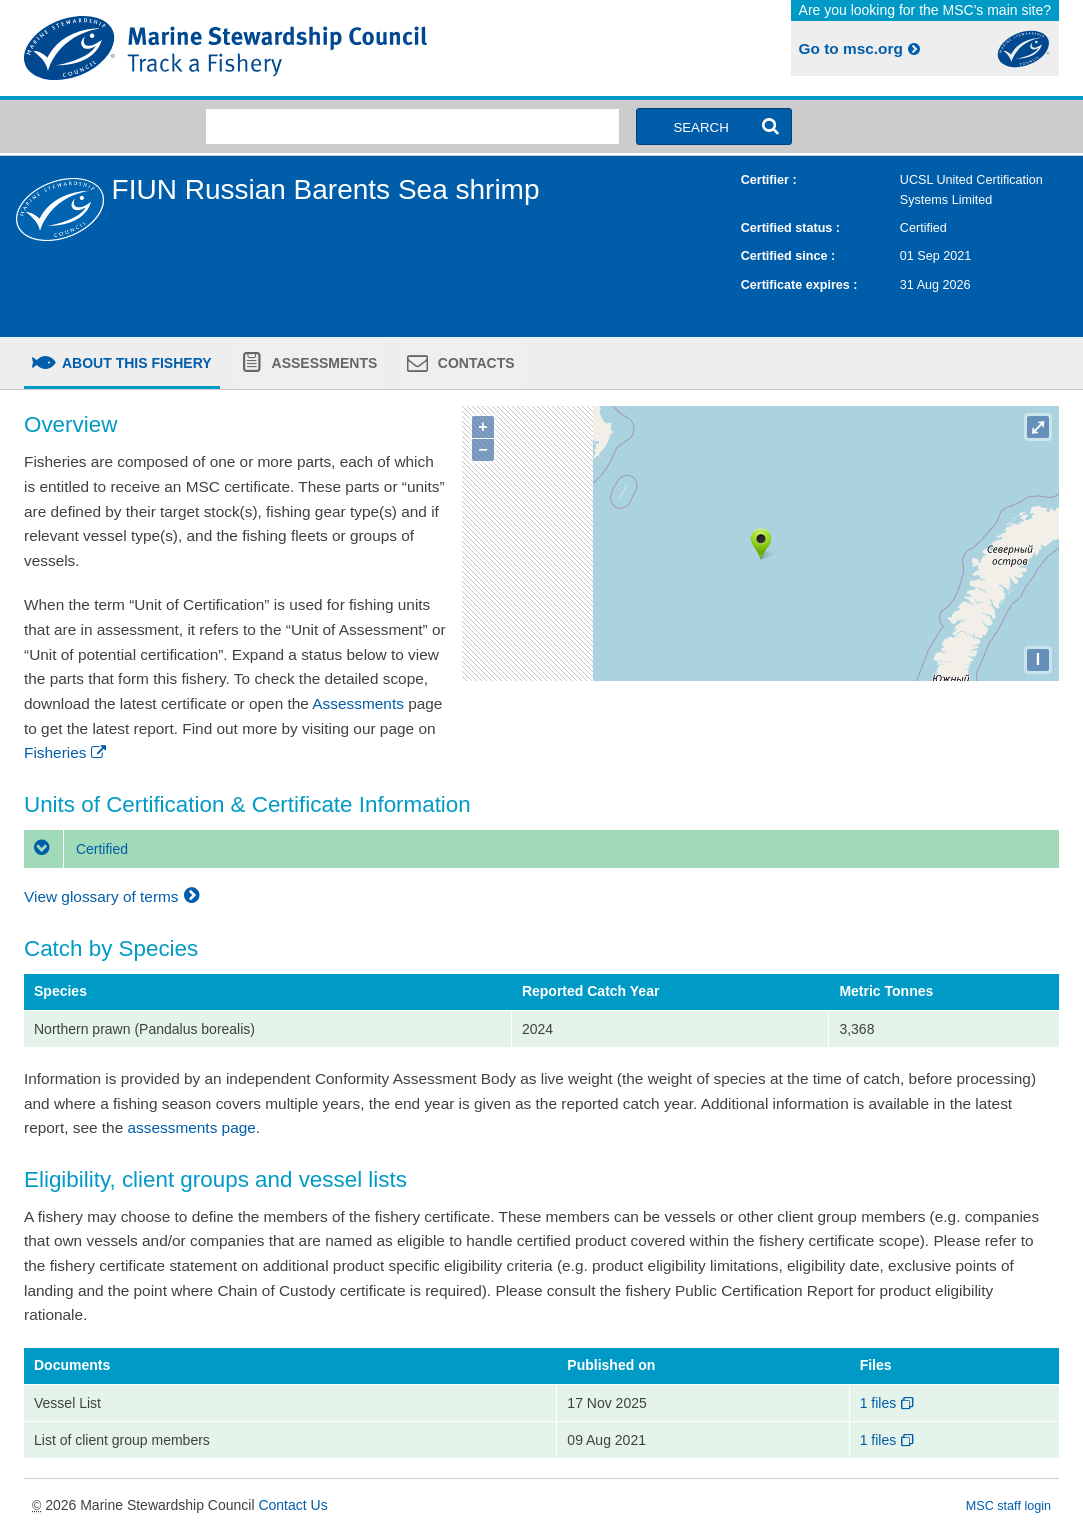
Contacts (474, 363)
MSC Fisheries (279, 48)
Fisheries (66, 752)
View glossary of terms (114, 896)
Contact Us (292, 1505)
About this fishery (135, 363)
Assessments (322, 363)
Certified (76, 849)
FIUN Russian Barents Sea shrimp (326, 189)
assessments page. (194, 1127)
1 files (888, 1403)
